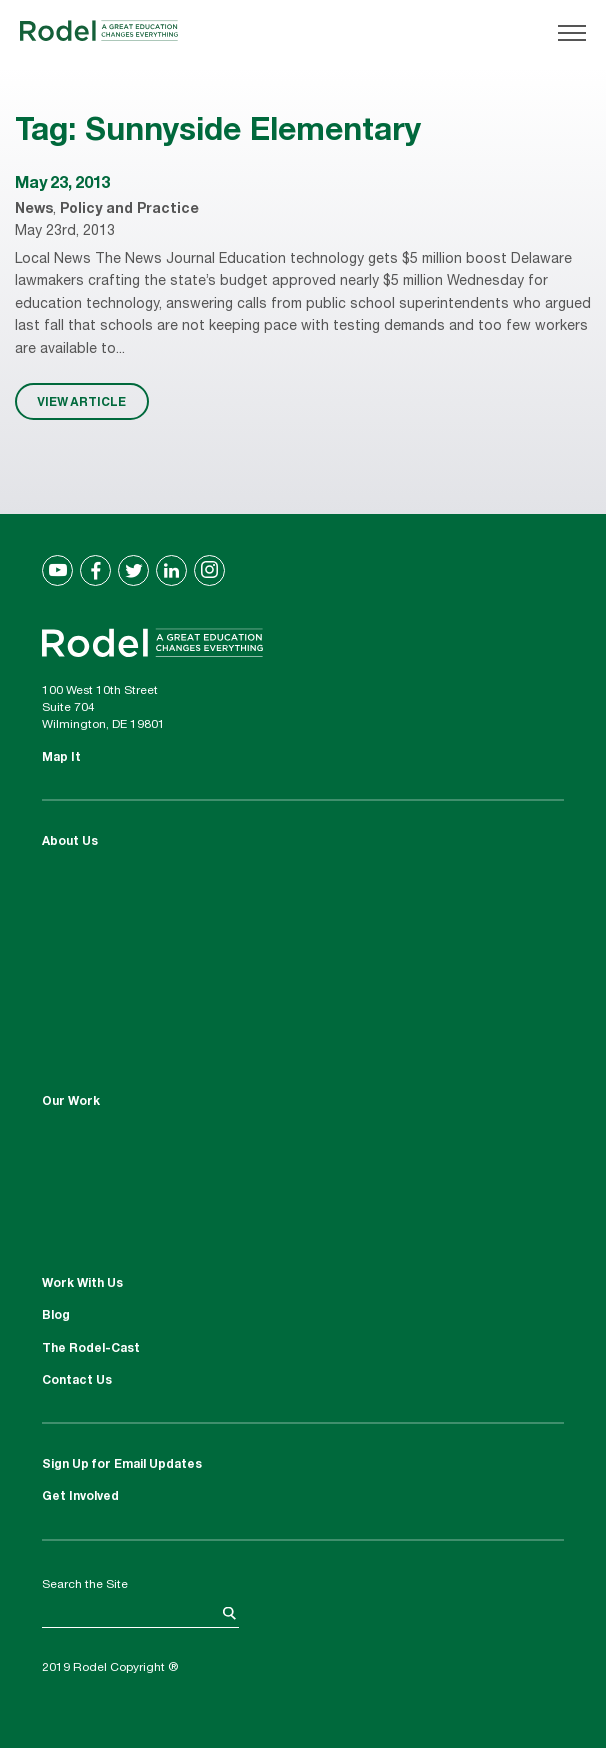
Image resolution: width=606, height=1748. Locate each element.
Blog (56, 1316)
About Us (70, 842)
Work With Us (82, 1284)
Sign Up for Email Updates (122, 1465)
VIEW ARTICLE (81, 401)
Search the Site (85, 1585)
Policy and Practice (129, 210)
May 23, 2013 (62, 185)
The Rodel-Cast (91, 1349)
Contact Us (77, 1381)
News (34, 210)
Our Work (71, 1102)
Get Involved (80, 1497)
